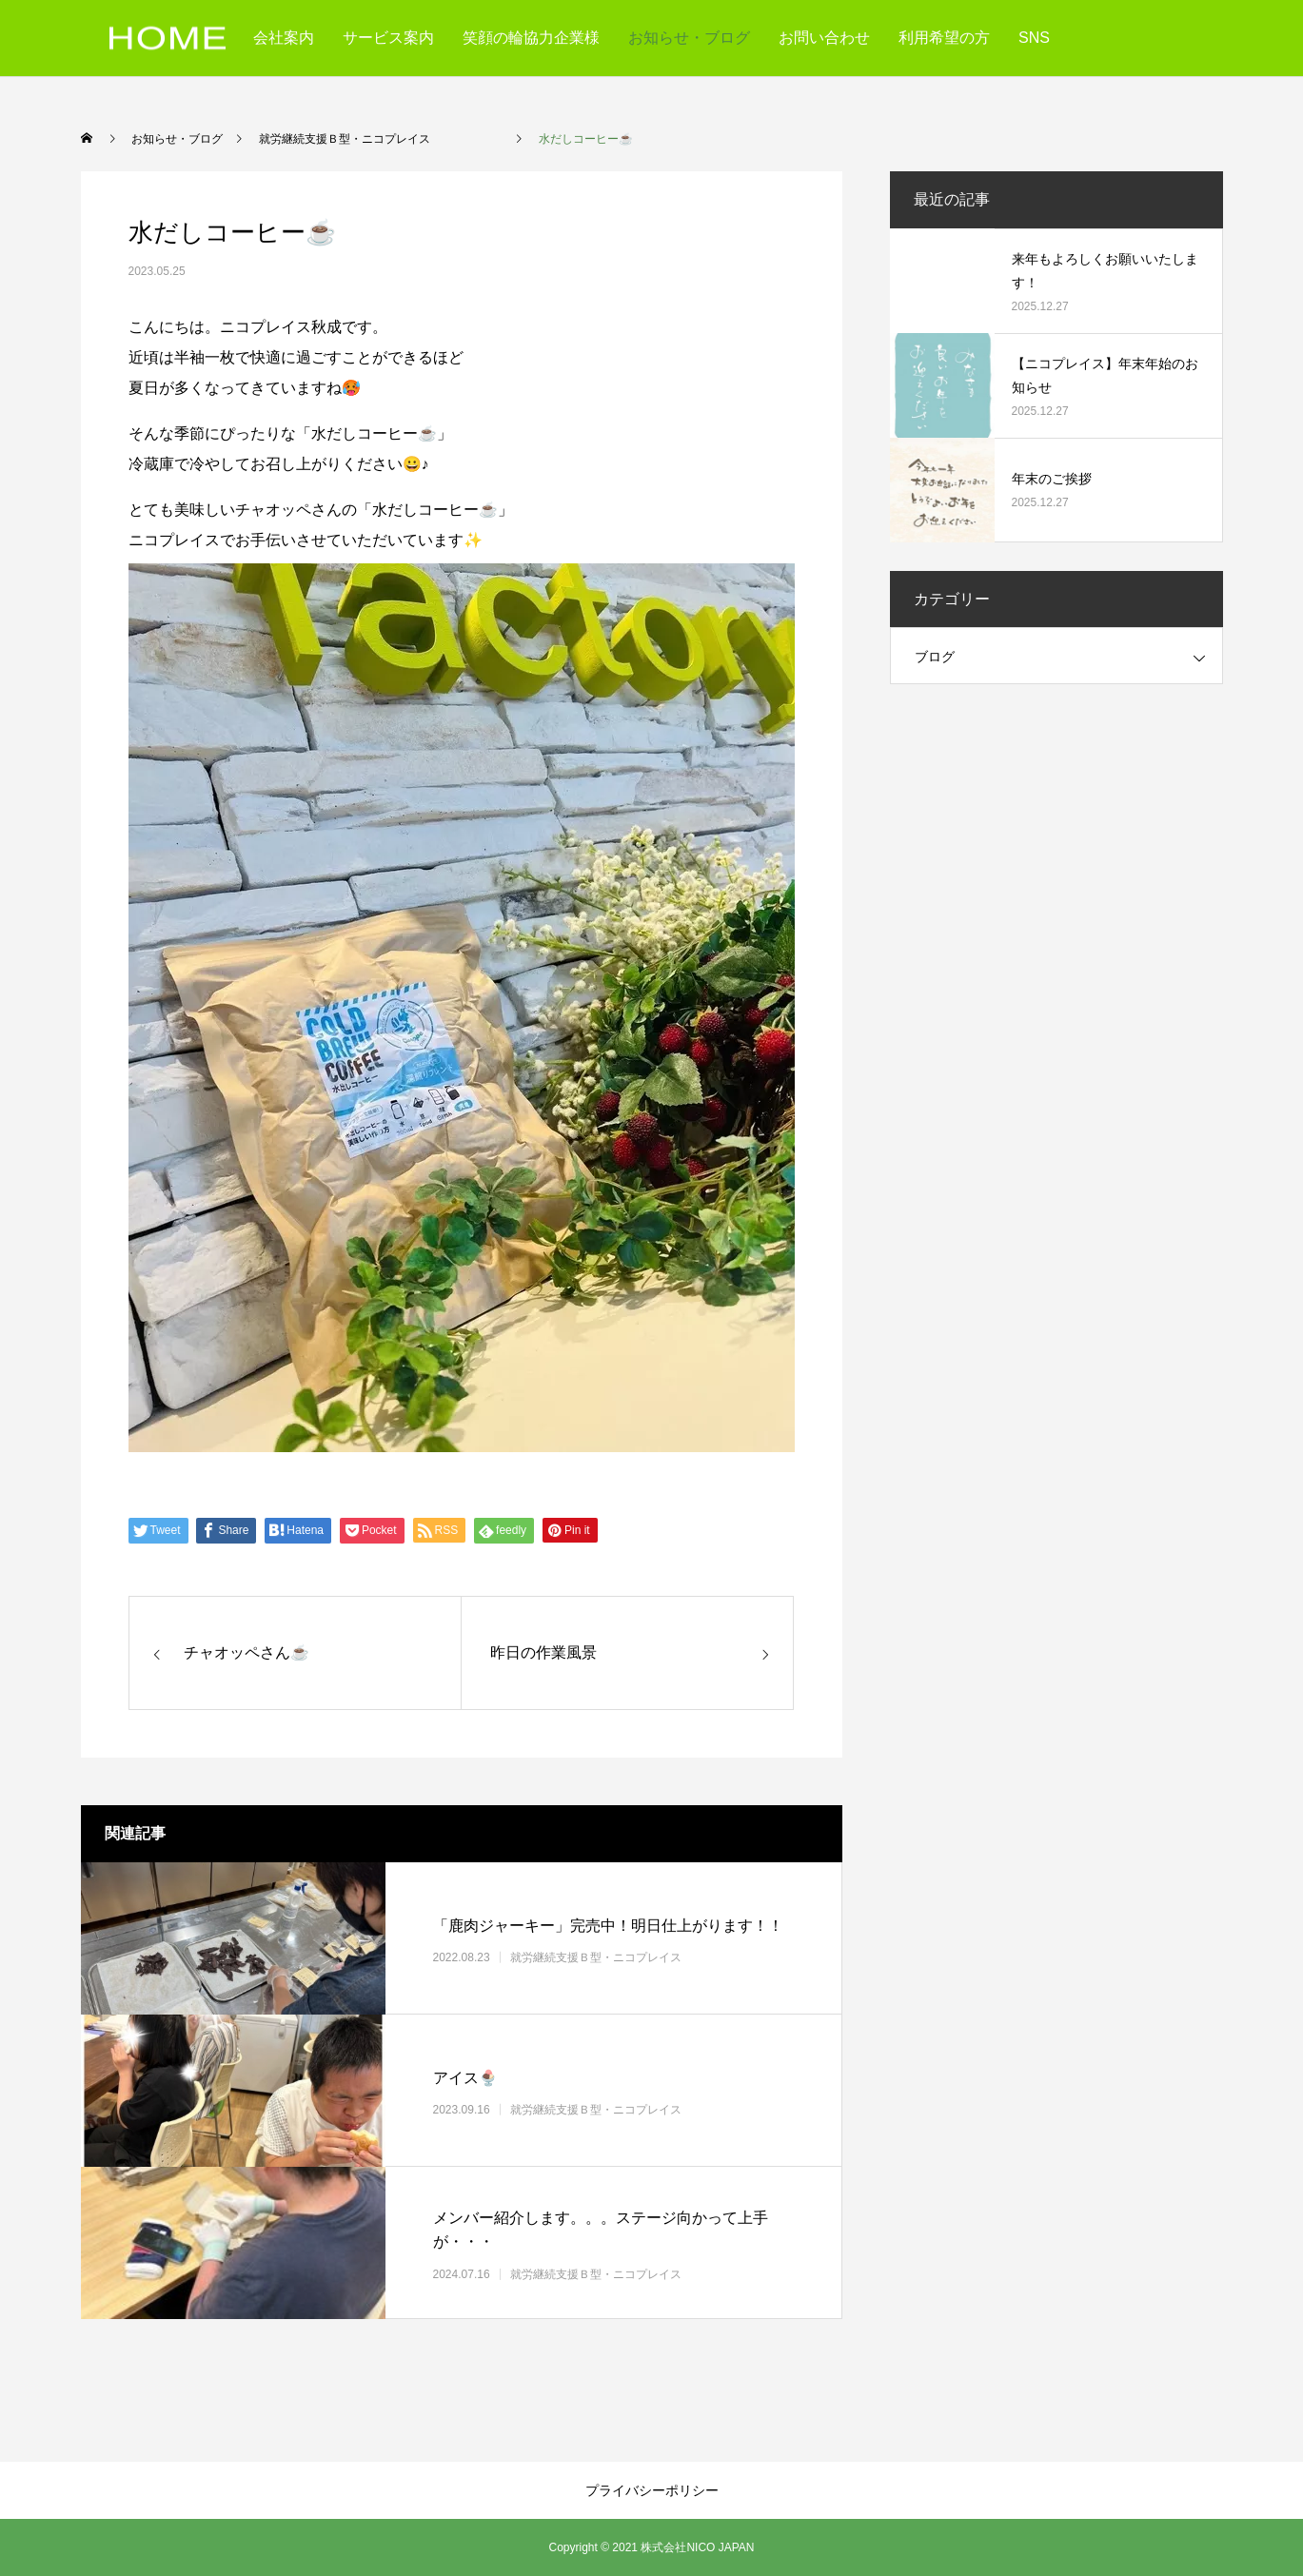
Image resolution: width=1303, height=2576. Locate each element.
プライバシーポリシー (652, 2490)
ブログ (935, 656)
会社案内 (283, 37)
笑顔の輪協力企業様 (531, 37)
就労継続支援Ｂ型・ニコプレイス (630, 1957)
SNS (1034, 37)
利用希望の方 (944, 37)
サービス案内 (388, 37)
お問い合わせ (824, 37)
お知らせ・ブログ (689, 37)
